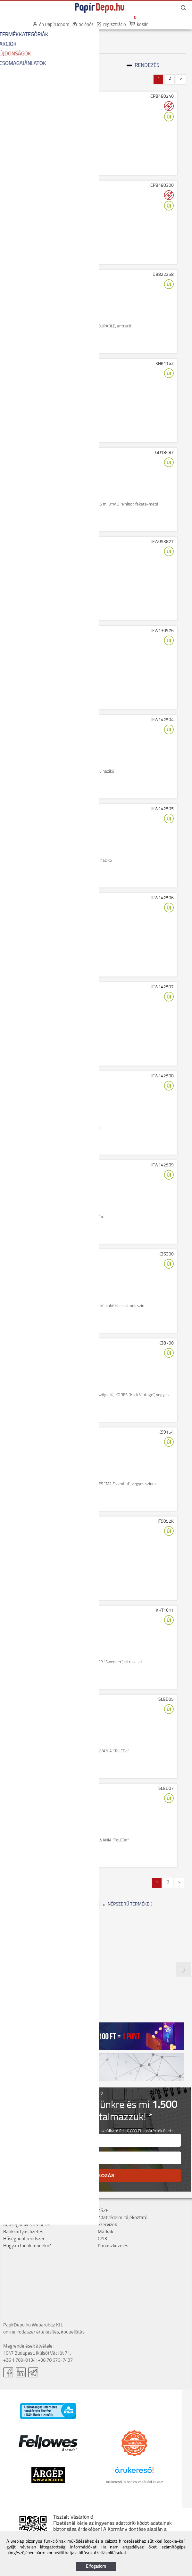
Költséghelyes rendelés (26, 2225)
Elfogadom (96, 2566)
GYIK (102, 2239)
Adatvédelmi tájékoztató (122, 2218)
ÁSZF (103, 2211)
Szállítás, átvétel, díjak (25, 2218)
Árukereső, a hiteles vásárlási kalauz (134, 2482)
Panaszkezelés (113, 2246)
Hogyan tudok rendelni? (27, 2246)
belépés (86, 24)
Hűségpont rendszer (24, 2239)
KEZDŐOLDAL (16, 35)
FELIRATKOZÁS (96, 2175)
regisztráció (114, 24)
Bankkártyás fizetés (23, 2232)
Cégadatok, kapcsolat (24, 2211)
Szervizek (107, 2225)
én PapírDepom (54, 24)
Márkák (105, 2232)
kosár (142, 24)
